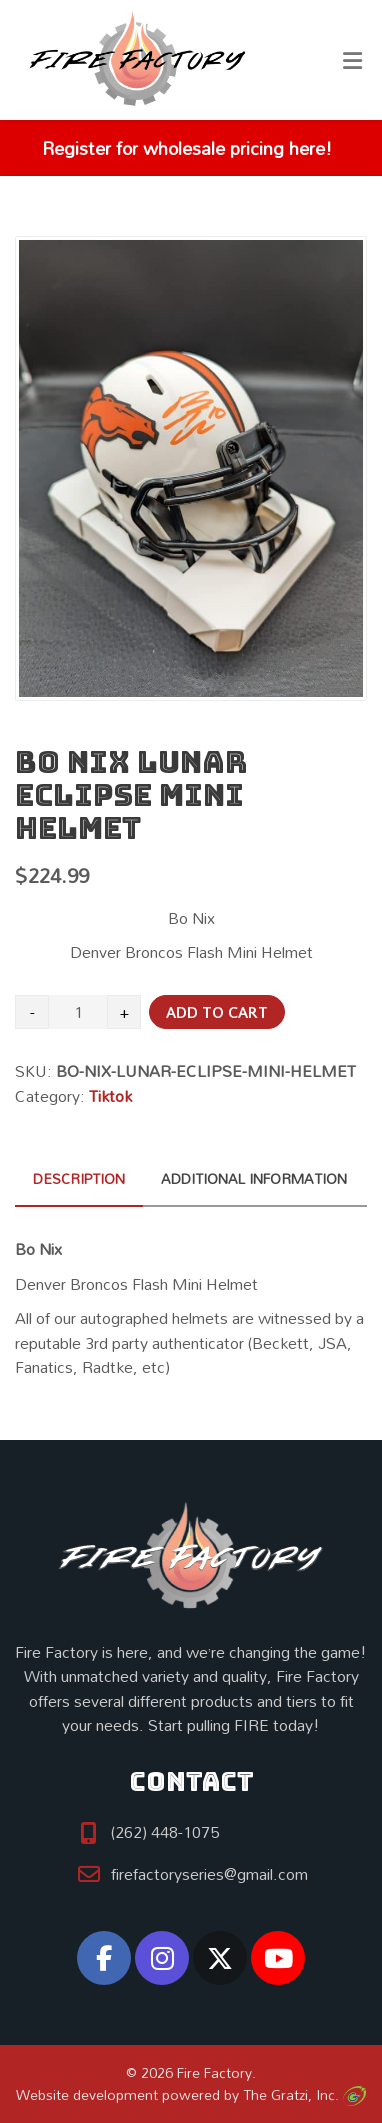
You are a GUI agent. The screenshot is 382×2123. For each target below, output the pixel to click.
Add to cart (217, 1013)
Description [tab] (79, 1178)
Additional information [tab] (254, 1178)
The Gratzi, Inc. (304, 2094)
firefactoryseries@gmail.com (209, 1874)
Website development (87, 2094)
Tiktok (110, 1096)
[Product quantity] (78, 1012)
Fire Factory (214, 2072)
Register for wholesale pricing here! (186, 148)
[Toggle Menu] (352, 61)
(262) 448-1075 (165, 1832)
